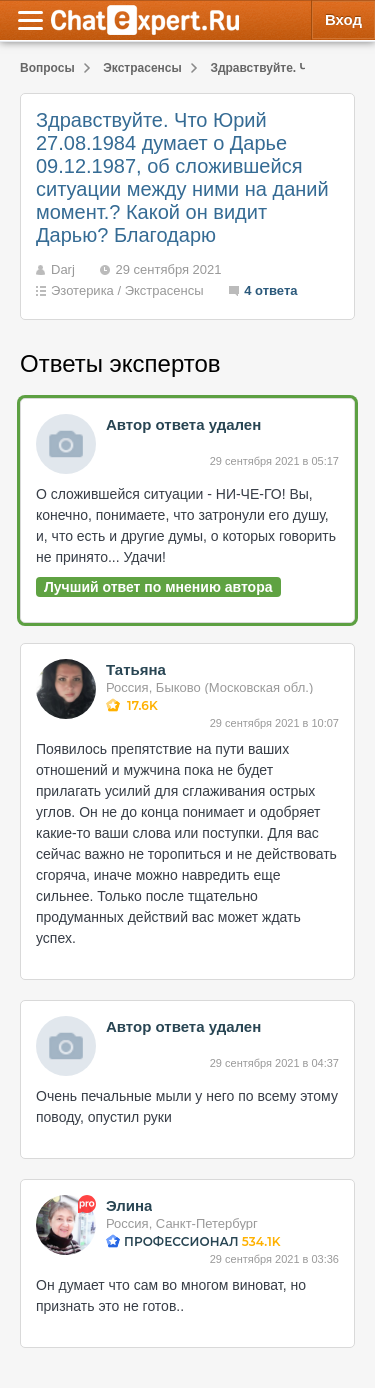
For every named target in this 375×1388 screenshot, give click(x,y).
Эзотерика (82, 290)
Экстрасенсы (164, 290)
